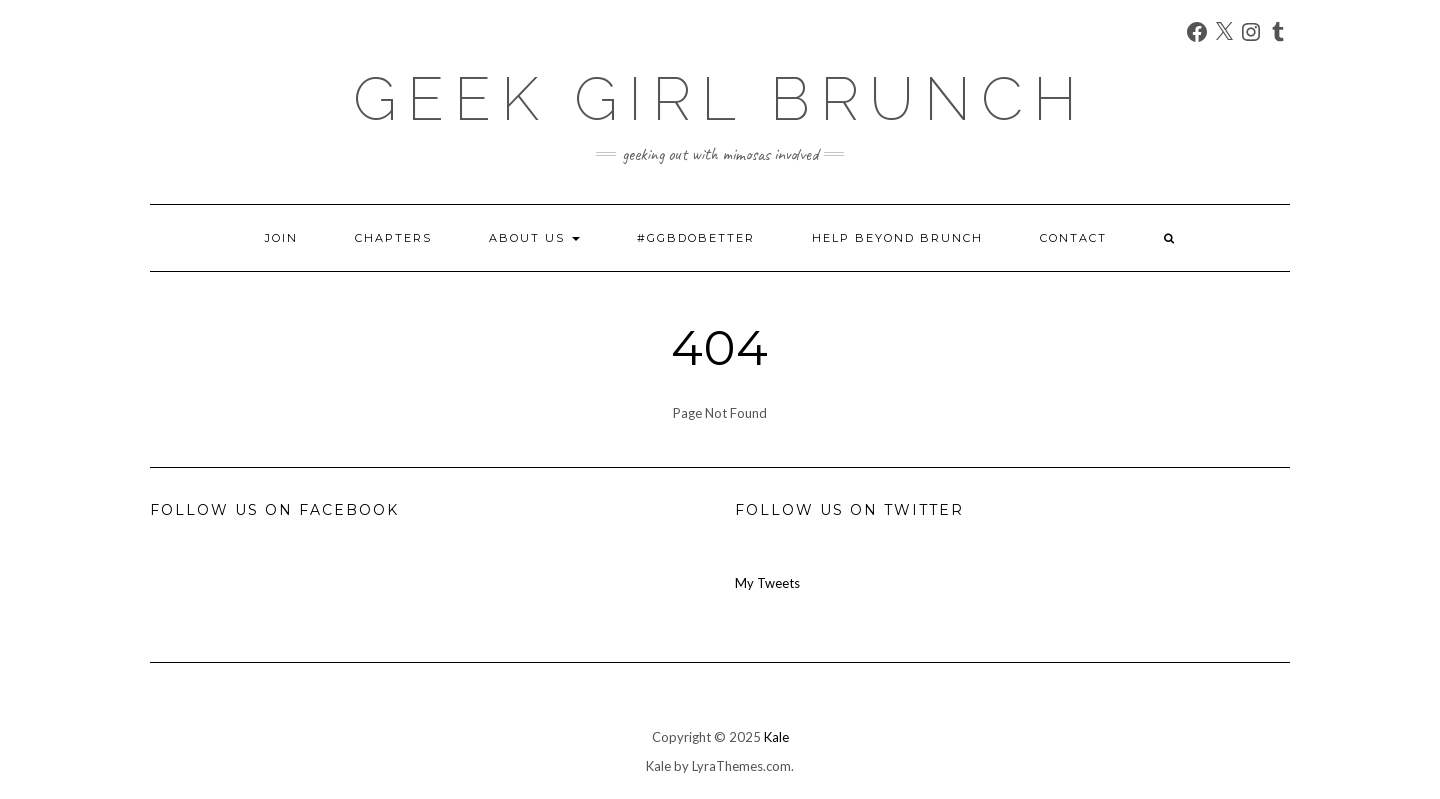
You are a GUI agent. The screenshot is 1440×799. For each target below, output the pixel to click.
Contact (1073, 238)
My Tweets (767, 583)
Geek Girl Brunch (720, 99)
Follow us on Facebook (274, 510)
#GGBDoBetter (696, 238)
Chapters (393, 238)
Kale (776, 737)
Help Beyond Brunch (897, 238)
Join (281, 238)
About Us (534, 238)
